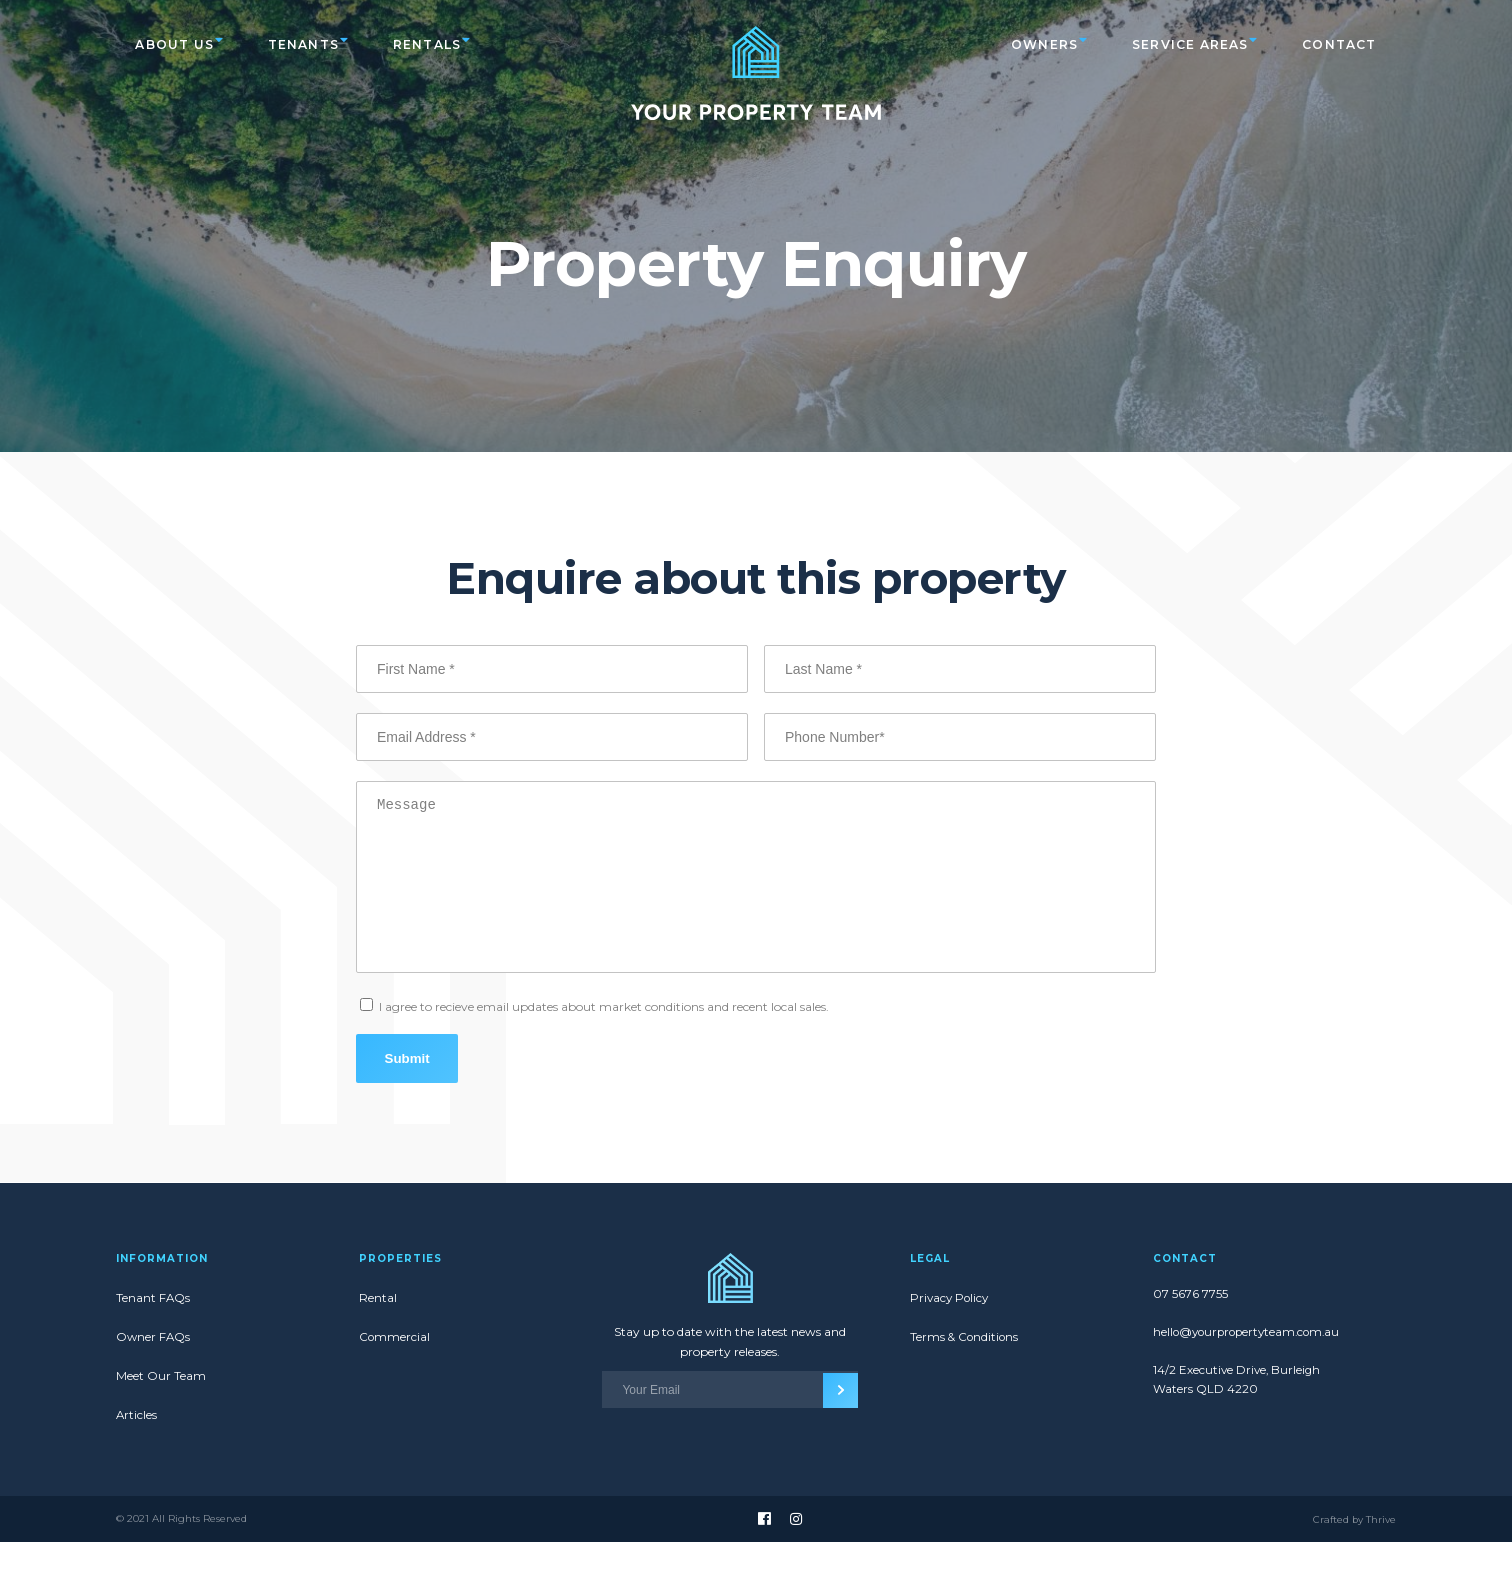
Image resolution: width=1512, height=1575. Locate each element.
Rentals (430, 43)
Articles (137, 1447)
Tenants (305, 43)
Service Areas (1188, 43)
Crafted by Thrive (1354, 1552)
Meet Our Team (161, 1408)
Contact (1339, 43)
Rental (378, 1330)
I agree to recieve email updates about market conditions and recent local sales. (604, 1036)
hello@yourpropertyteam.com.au (1249, 1366)
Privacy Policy (951, 1330)
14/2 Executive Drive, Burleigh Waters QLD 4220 (1238, 1416)
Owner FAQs (154, 1369)
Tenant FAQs (153, 1330)
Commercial (395, 1369)
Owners (1041, 43)
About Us (175, 43)
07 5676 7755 (1190, 1327)
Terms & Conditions (965, 1369)
